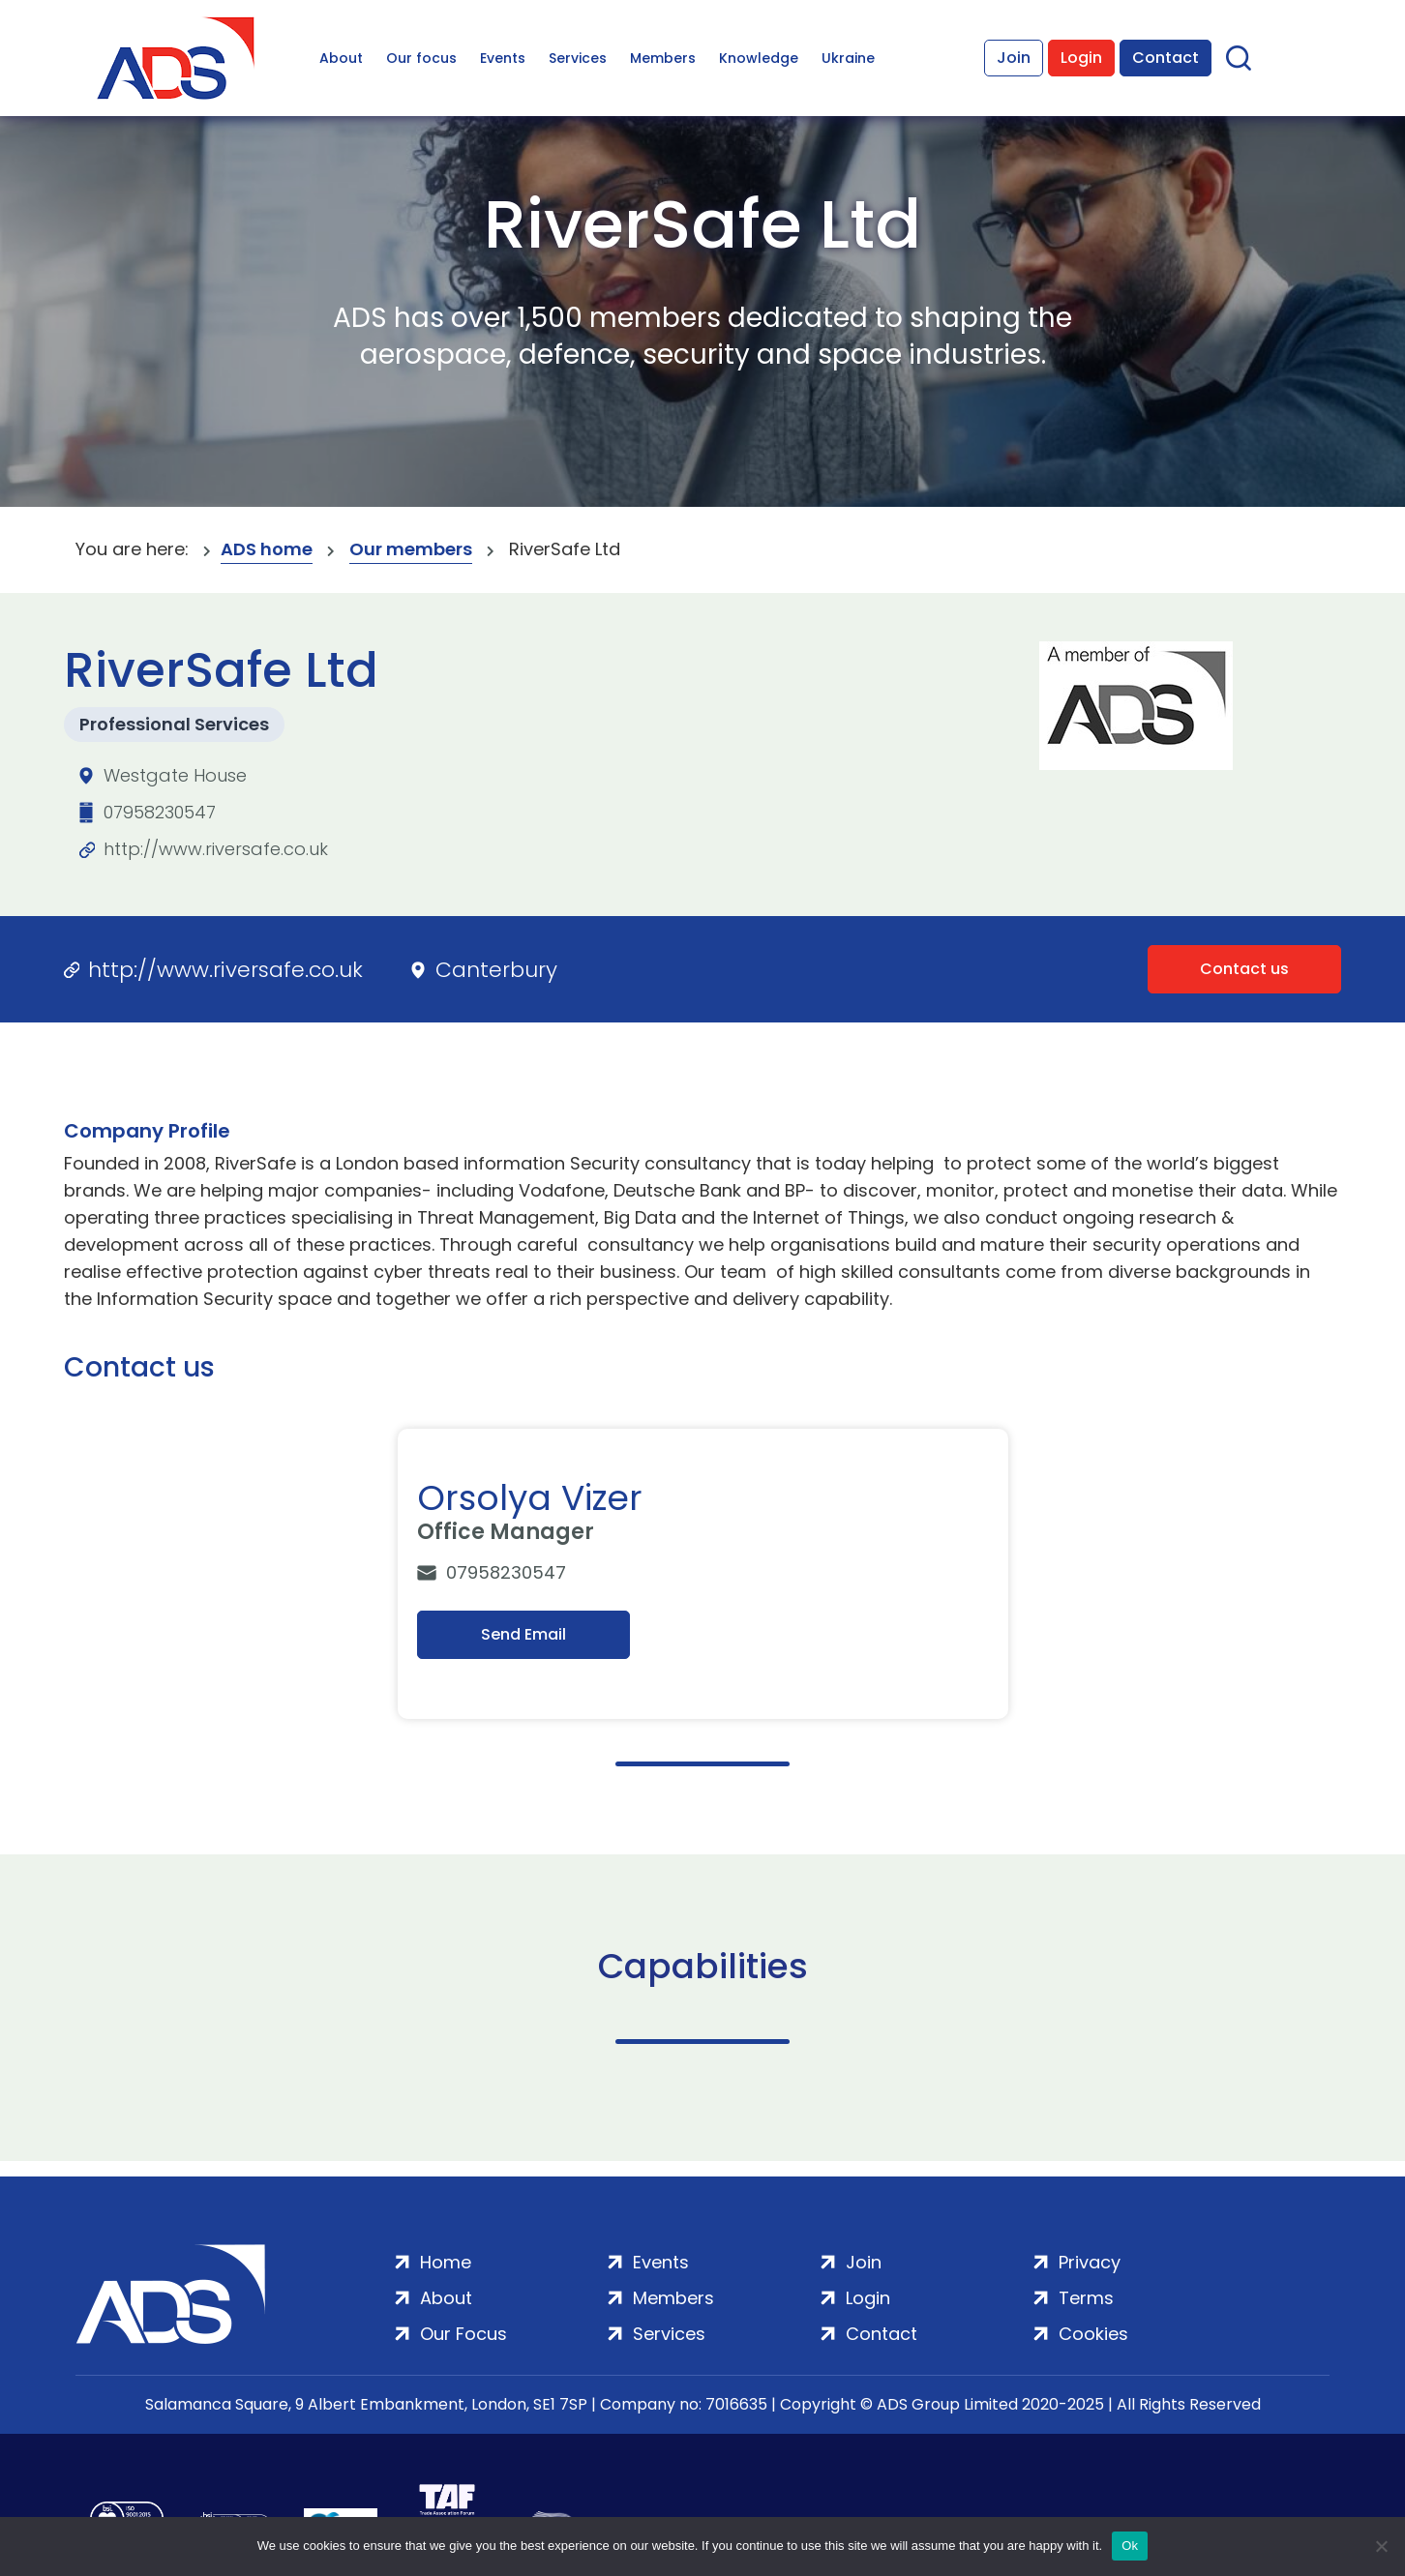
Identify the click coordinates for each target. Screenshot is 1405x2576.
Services (578, 58)
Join (1014, 57)
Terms (1086, 2298)
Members (663, 58)
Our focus (421, 58)
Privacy (1090, 2262)
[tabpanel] (707, 1574)
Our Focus (463, 2334)
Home (445, 2262)
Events (502, 58)
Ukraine (848, 58)
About (341, 58)
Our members (410, 549)
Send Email (523, 1634)
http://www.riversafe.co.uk (216, 849)
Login (1081, 57)
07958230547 (160, 812)
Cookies (1093, 2334)
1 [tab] (702, 1764)
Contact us (1244, 969)
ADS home (267, 549)
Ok (1129, 2545)
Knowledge (758, 58)
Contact (1165, 57)
